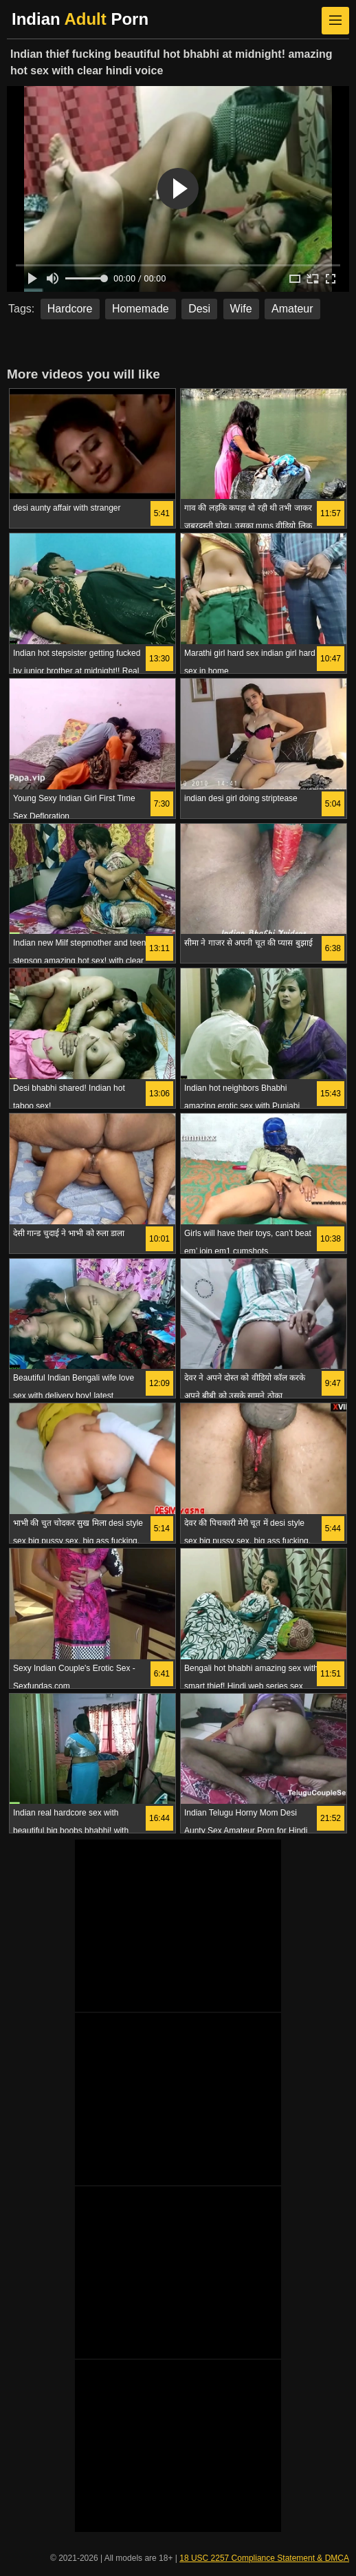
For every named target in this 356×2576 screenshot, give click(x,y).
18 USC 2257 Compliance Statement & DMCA (264, 2558)
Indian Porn (80, 19)
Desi (199, 309)
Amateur (292, 309)
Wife (241, 309)
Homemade (140, 309)
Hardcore (70, 309)
